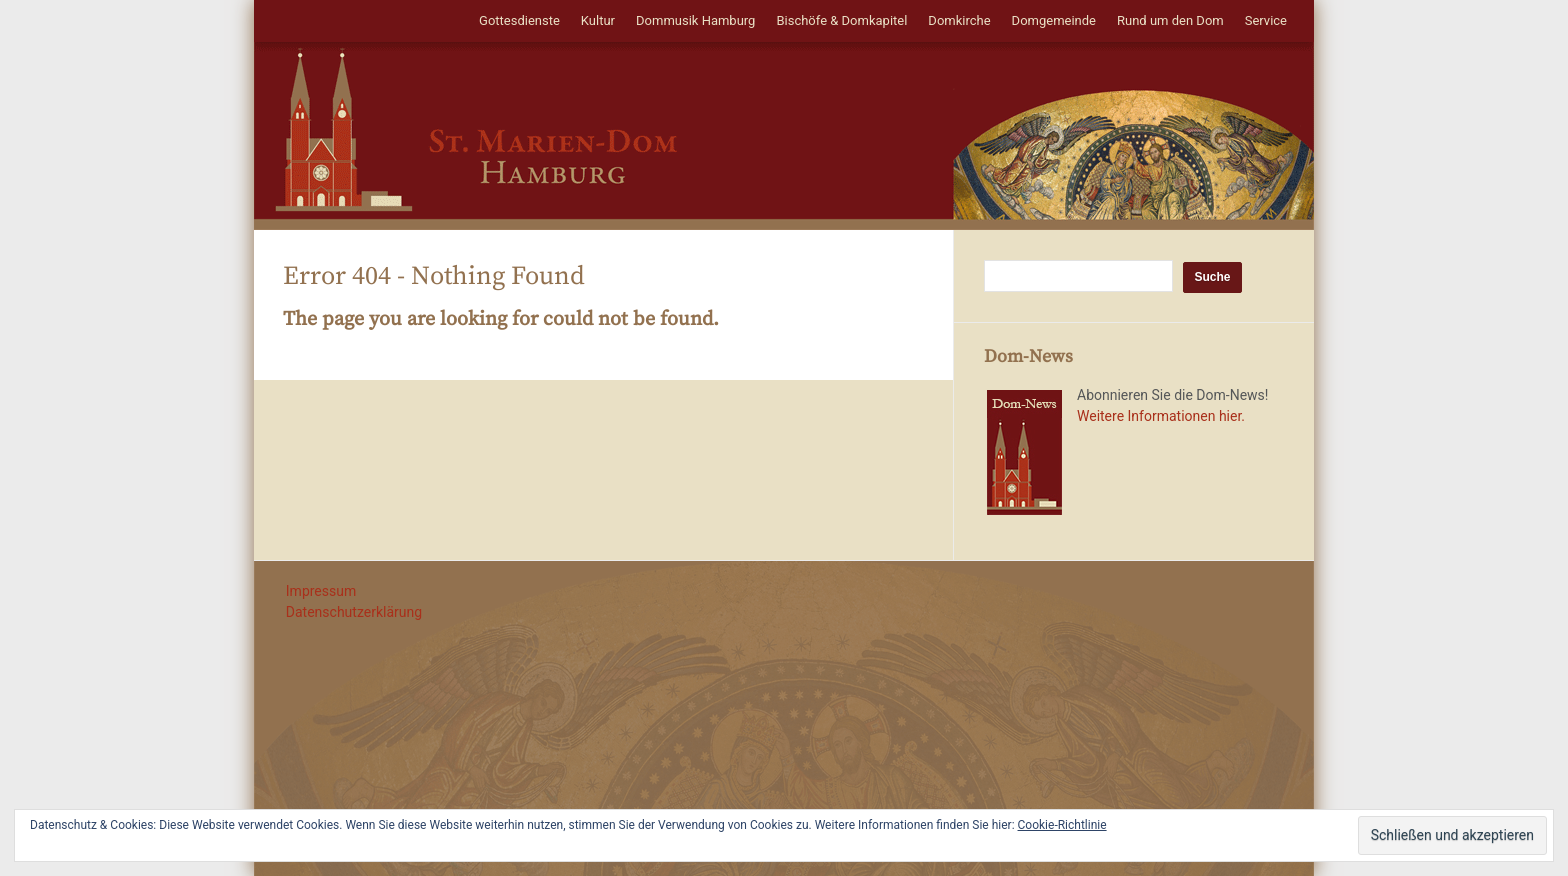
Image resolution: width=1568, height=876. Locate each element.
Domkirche (959, 20)
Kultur (598, 20)
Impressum (321, 591)
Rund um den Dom (1170, 20)
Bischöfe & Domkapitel (841, 20)
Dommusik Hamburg (695, 20)
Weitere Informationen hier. (1161, 416)
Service (1266, 20)
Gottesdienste (519, 20)
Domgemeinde (1054, 20)
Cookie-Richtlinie (1062, 825)
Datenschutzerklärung (354, 612)
